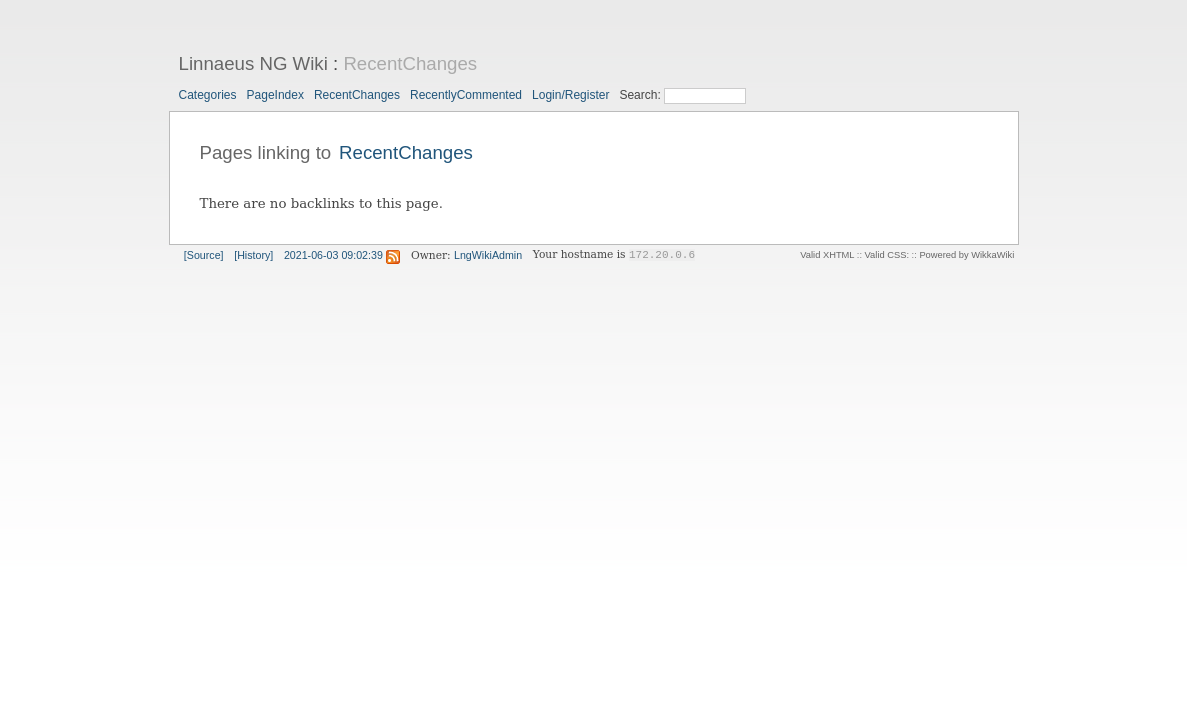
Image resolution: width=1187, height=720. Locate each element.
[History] (253, 255)
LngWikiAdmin (488, 255)
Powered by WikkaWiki (966, 255)
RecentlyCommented (466, 95)
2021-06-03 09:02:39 (333, 255)
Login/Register (570, 95)
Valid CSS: (887, 255)
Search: (641, 95)
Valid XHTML (827, 255)
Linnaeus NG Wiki (253, 63)
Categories (208, 95)
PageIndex (275, 95)
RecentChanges (410, 63)
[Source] (204, 255)
